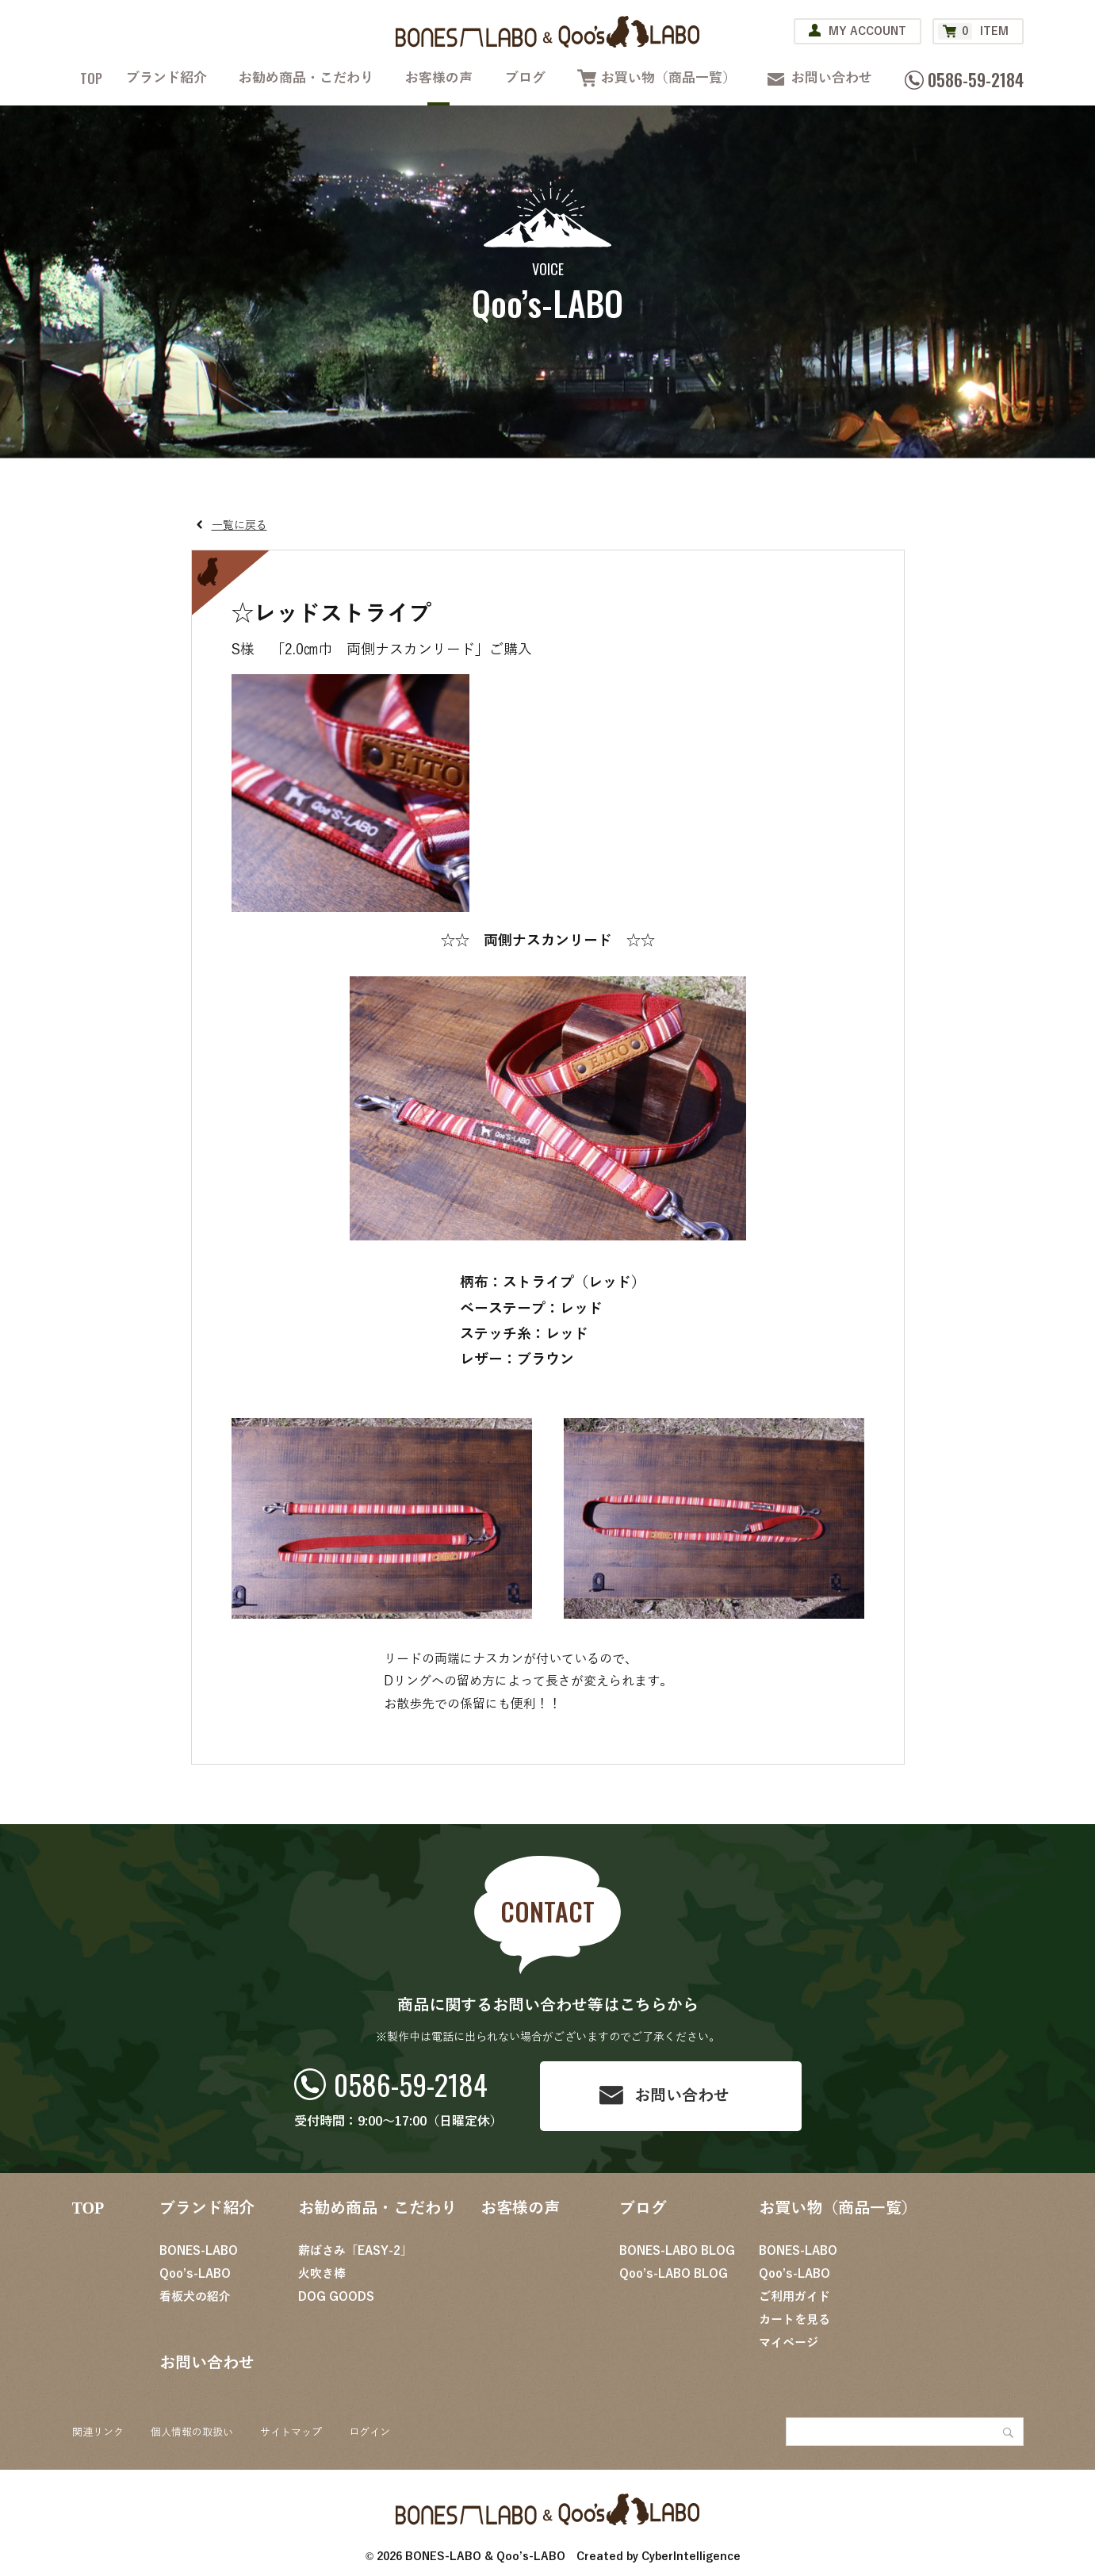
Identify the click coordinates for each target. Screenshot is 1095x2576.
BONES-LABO (198, 2250)
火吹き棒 (322, 2273)
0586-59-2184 (411, 2084)
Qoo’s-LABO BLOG (673, 2273)
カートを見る (794, 2319)
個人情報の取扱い (192, 2432)
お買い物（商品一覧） (668, 78)
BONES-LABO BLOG (677, 2250)
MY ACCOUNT (867, 31)
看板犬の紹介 (195, 2296)
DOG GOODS (336, 2296)
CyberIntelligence (691, 2557)
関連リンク (98, 2432)
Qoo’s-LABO (195, 2273)
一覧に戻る (239, 525)
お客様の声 (439, 78)
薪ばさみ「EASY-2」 (355, 2250)
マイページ (788, 2342)
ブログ (525, 78)
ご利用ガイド (794, 2296)
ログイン (369, 2432)
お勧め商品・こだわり (306, 78)
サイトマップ (291, 2432)
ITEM (973, 31)
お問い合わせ (831, 78)
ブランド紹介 (166, 78)
